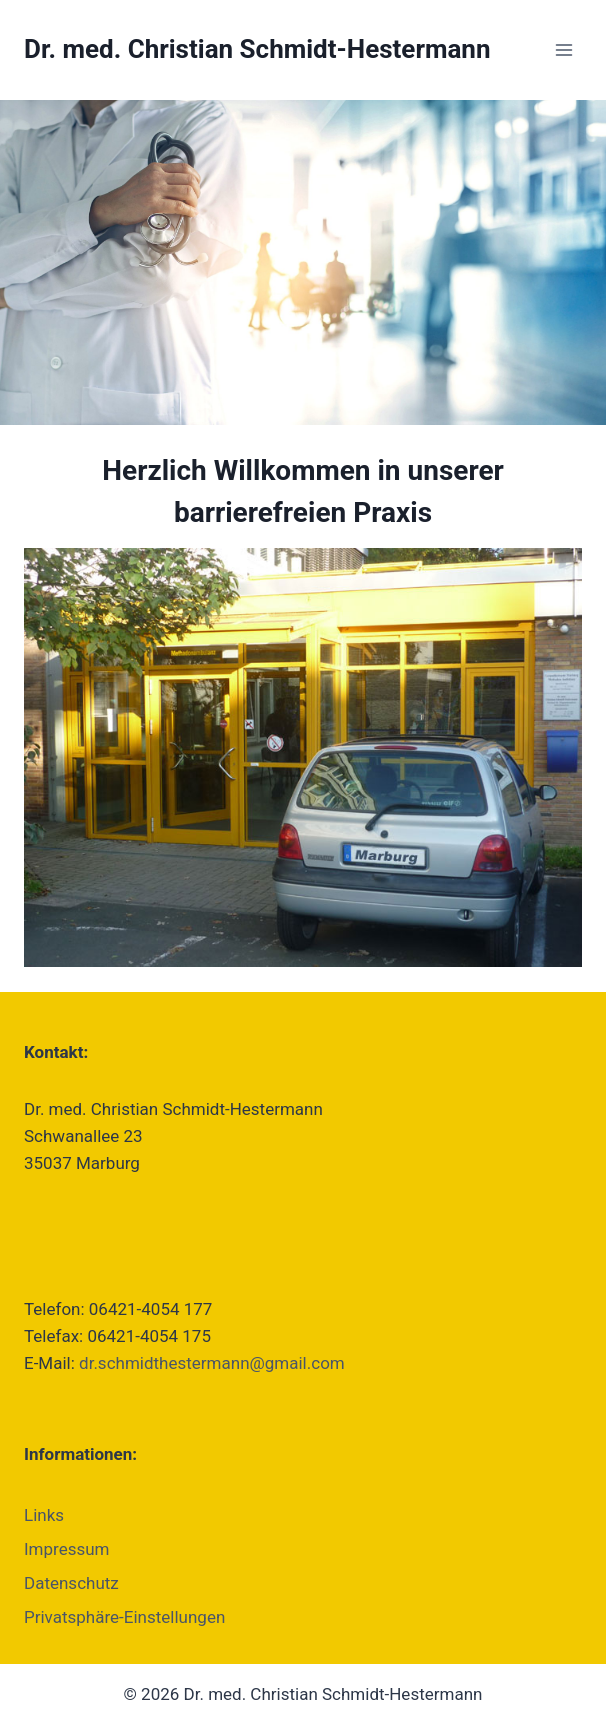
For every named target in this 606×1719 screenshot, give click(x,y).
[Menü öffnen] (563, 49)
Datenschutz (71, 1583)
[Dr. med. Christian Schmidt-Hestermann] (257, 49)
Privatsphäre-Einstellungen (124, 1617)
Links (44, 1515)
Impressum (67, 1549)
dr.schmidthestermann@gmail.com (212, 1363)
